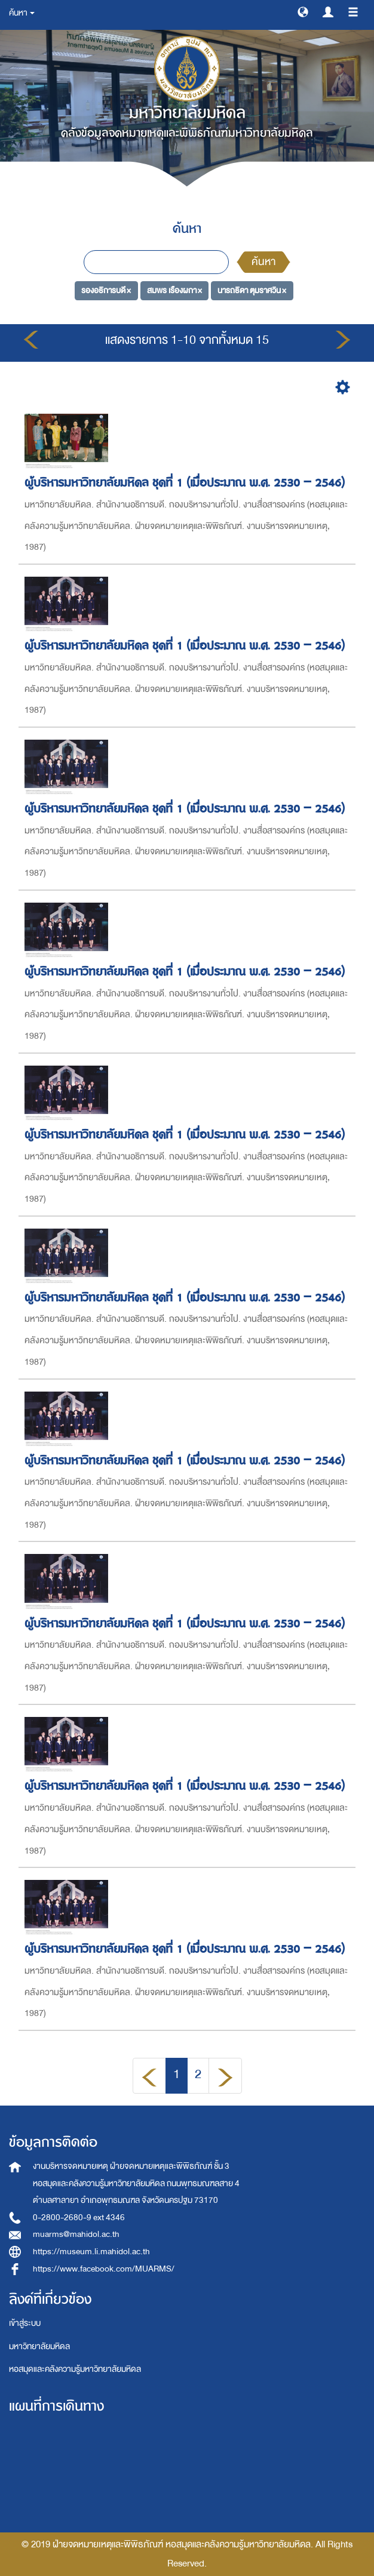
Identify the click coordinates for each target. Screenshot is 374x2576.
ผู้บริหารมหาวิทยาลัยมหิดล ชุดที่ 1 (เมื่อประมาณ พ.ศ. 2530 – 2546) (186, 483)
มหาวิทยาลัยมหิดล (39, 2346)
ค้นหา (263, 262)
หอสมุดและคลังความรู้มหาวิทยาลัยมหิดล (75, 2369)
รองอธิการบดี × (106, 290)
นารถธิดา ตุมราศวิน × (251, 290)
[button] (303, 11)
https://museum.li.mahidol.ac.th (91, 2251)
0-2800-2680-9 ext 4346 (79, 2217)
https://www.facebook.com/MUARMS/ (103, 2268)
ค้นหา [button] (22, 12)
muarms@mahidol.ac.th (76, 2234)
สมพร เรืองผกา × (174, 290)
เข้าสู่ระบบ (25, 2323)
